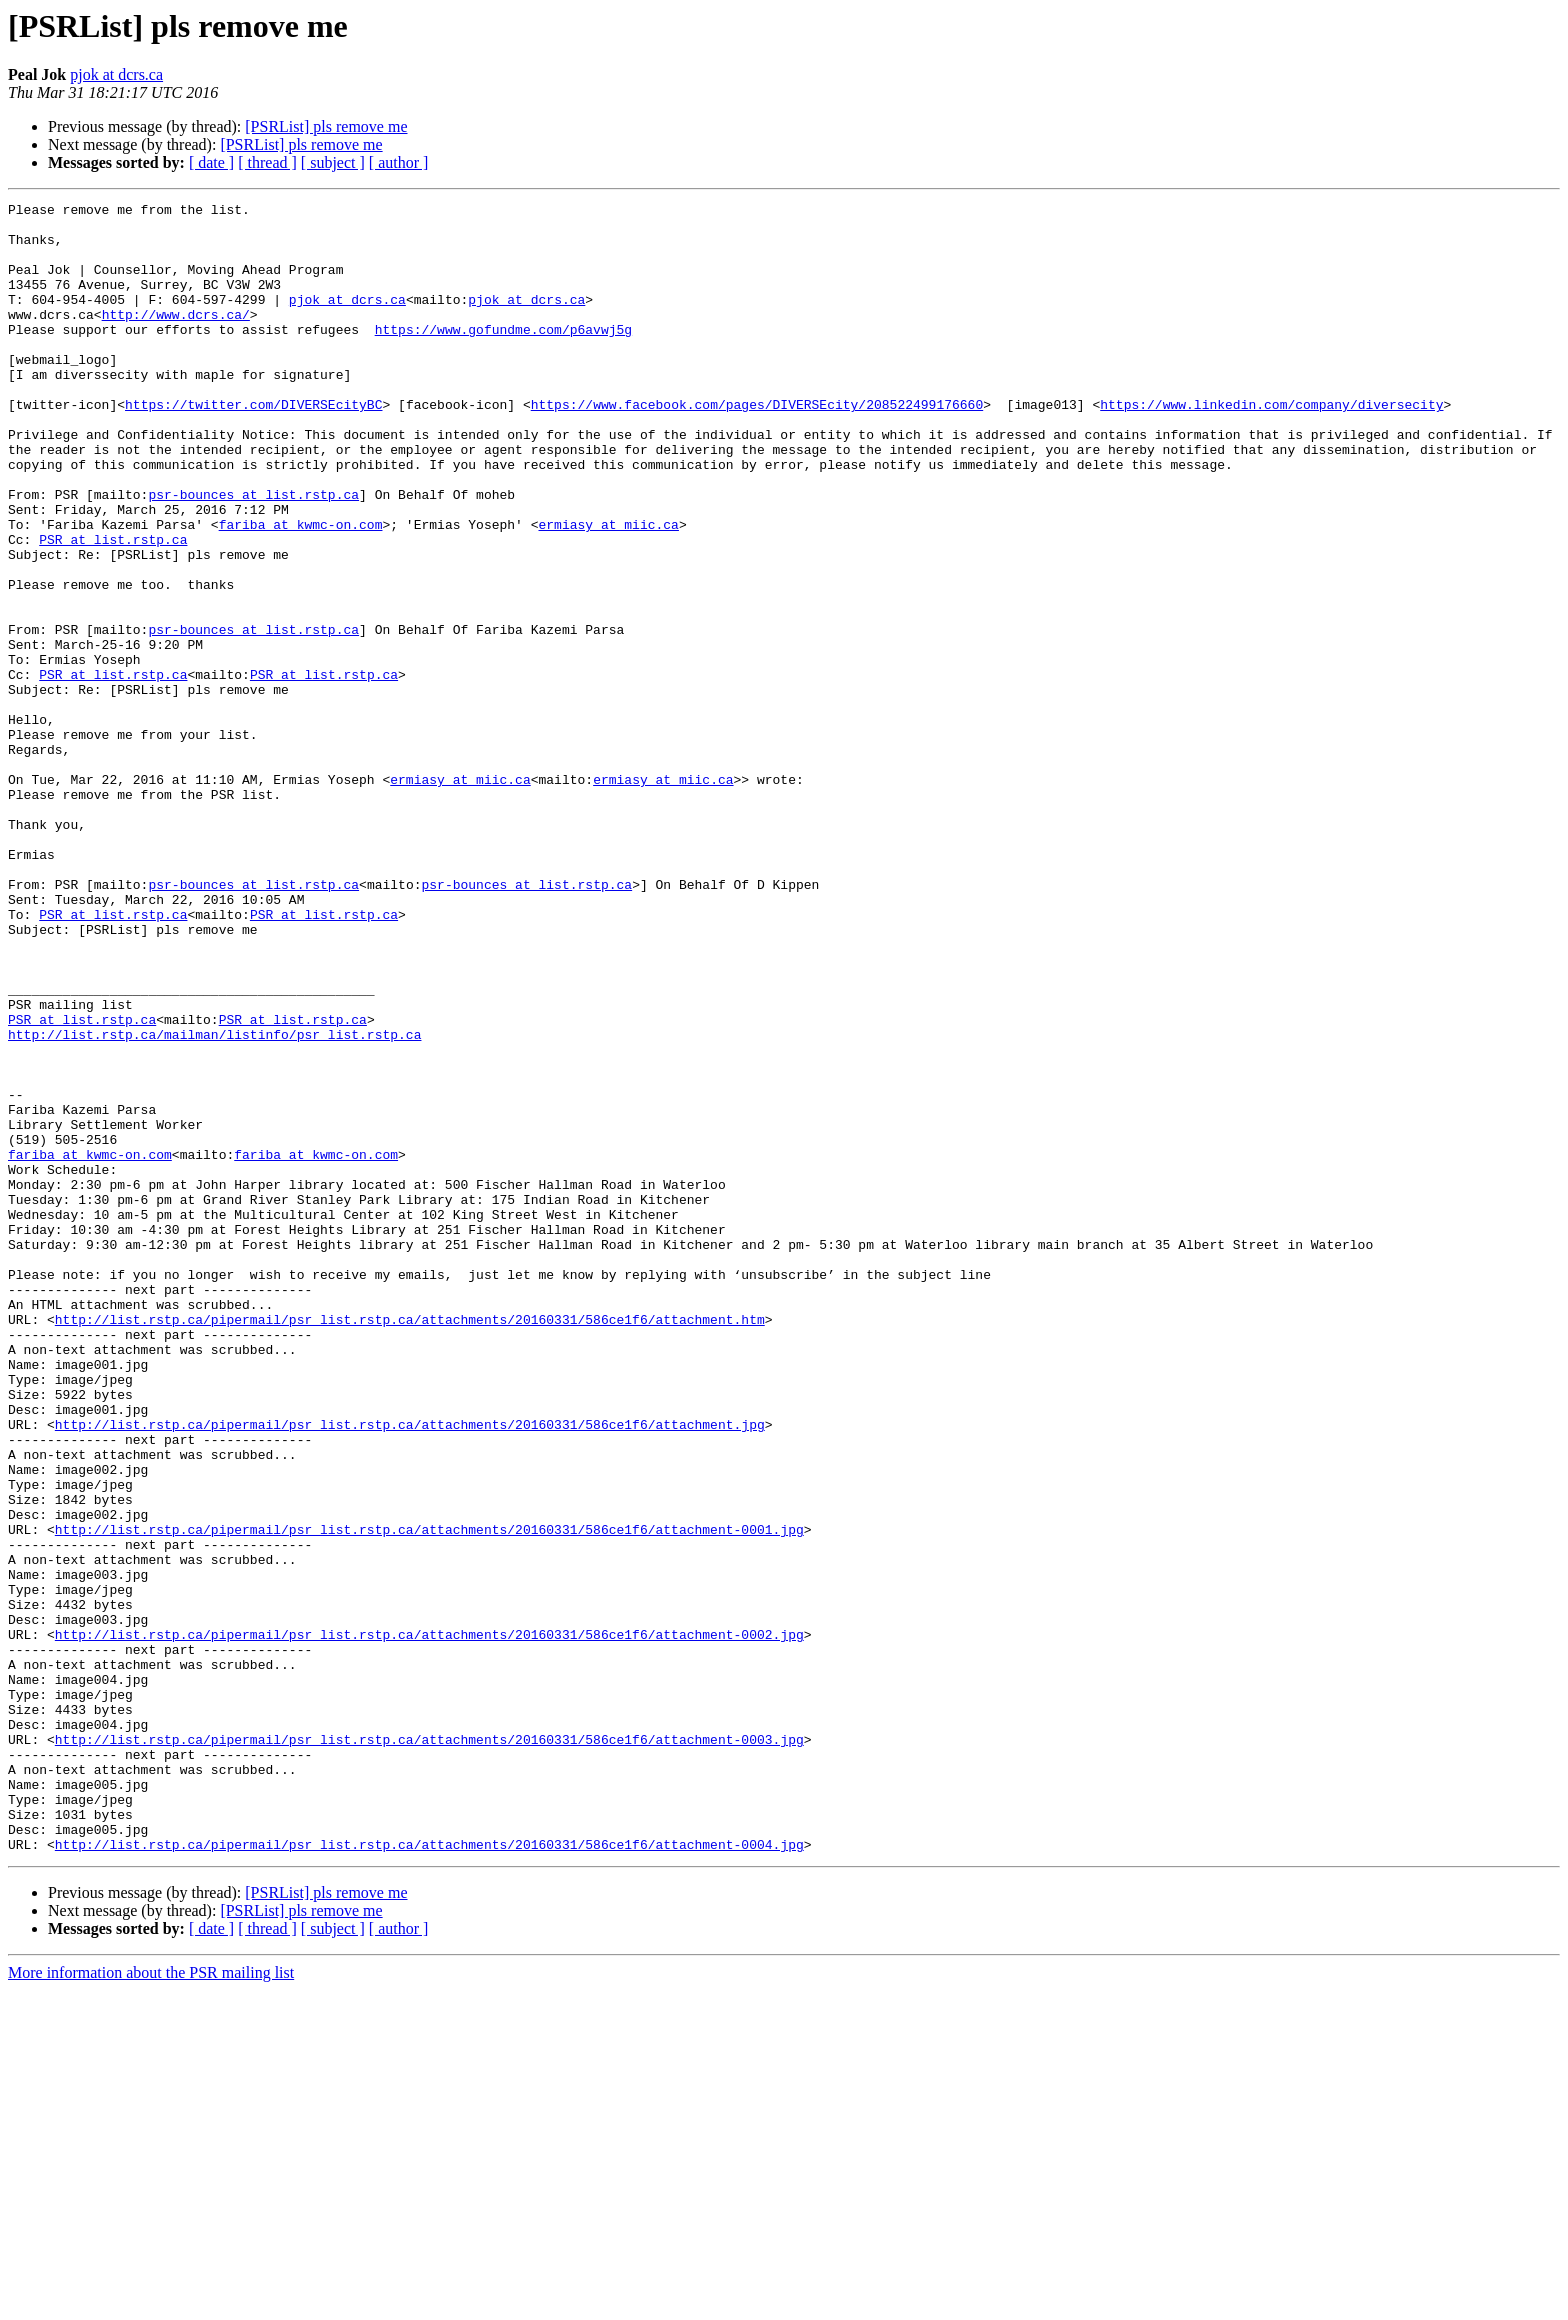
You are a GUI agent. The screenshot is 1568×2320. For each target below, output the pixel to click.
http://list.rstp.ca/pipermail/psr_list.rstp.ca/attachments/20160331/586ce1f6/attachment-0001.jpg (429, 1796)
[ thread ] (267, 162)
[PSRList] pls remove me (326, 126)
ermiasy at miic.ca (608, 590)
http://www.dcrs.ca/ (176, 338)
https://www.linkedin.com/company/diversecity (1271, 446)
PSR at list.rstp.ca (113, 608)
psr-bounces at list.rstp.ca (253, 554)
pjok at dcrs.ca (116, 74)
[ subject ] (333, 162)
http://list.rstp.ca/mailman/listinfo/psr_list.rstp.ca (214, 1202)
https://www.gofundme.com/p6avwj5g (503, 356)
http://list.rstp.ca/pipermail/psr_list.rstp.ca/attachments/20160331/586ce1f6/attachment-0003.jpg (429, 2048)
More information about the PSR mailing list (151, 2302)
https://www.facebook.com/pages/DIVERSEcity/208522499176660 (757, 446)
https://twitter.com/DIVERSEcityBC (253, 446)
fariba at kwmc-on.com (301, 590)
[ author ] (399, 162)
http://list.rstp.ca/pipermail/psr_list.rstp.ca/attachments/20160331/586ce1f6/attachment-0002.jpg (429, 1922)
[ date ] (211, 162)
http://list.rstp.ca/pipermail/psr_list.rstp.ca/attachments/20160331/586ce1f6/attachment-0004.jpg (429, 2174)
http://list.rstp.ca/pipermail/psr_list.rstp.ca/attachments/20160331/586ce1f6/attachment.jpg (410, 1670)
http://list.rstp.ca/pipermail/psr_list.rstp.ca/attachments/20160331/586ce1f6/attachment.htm (410, 1544)
